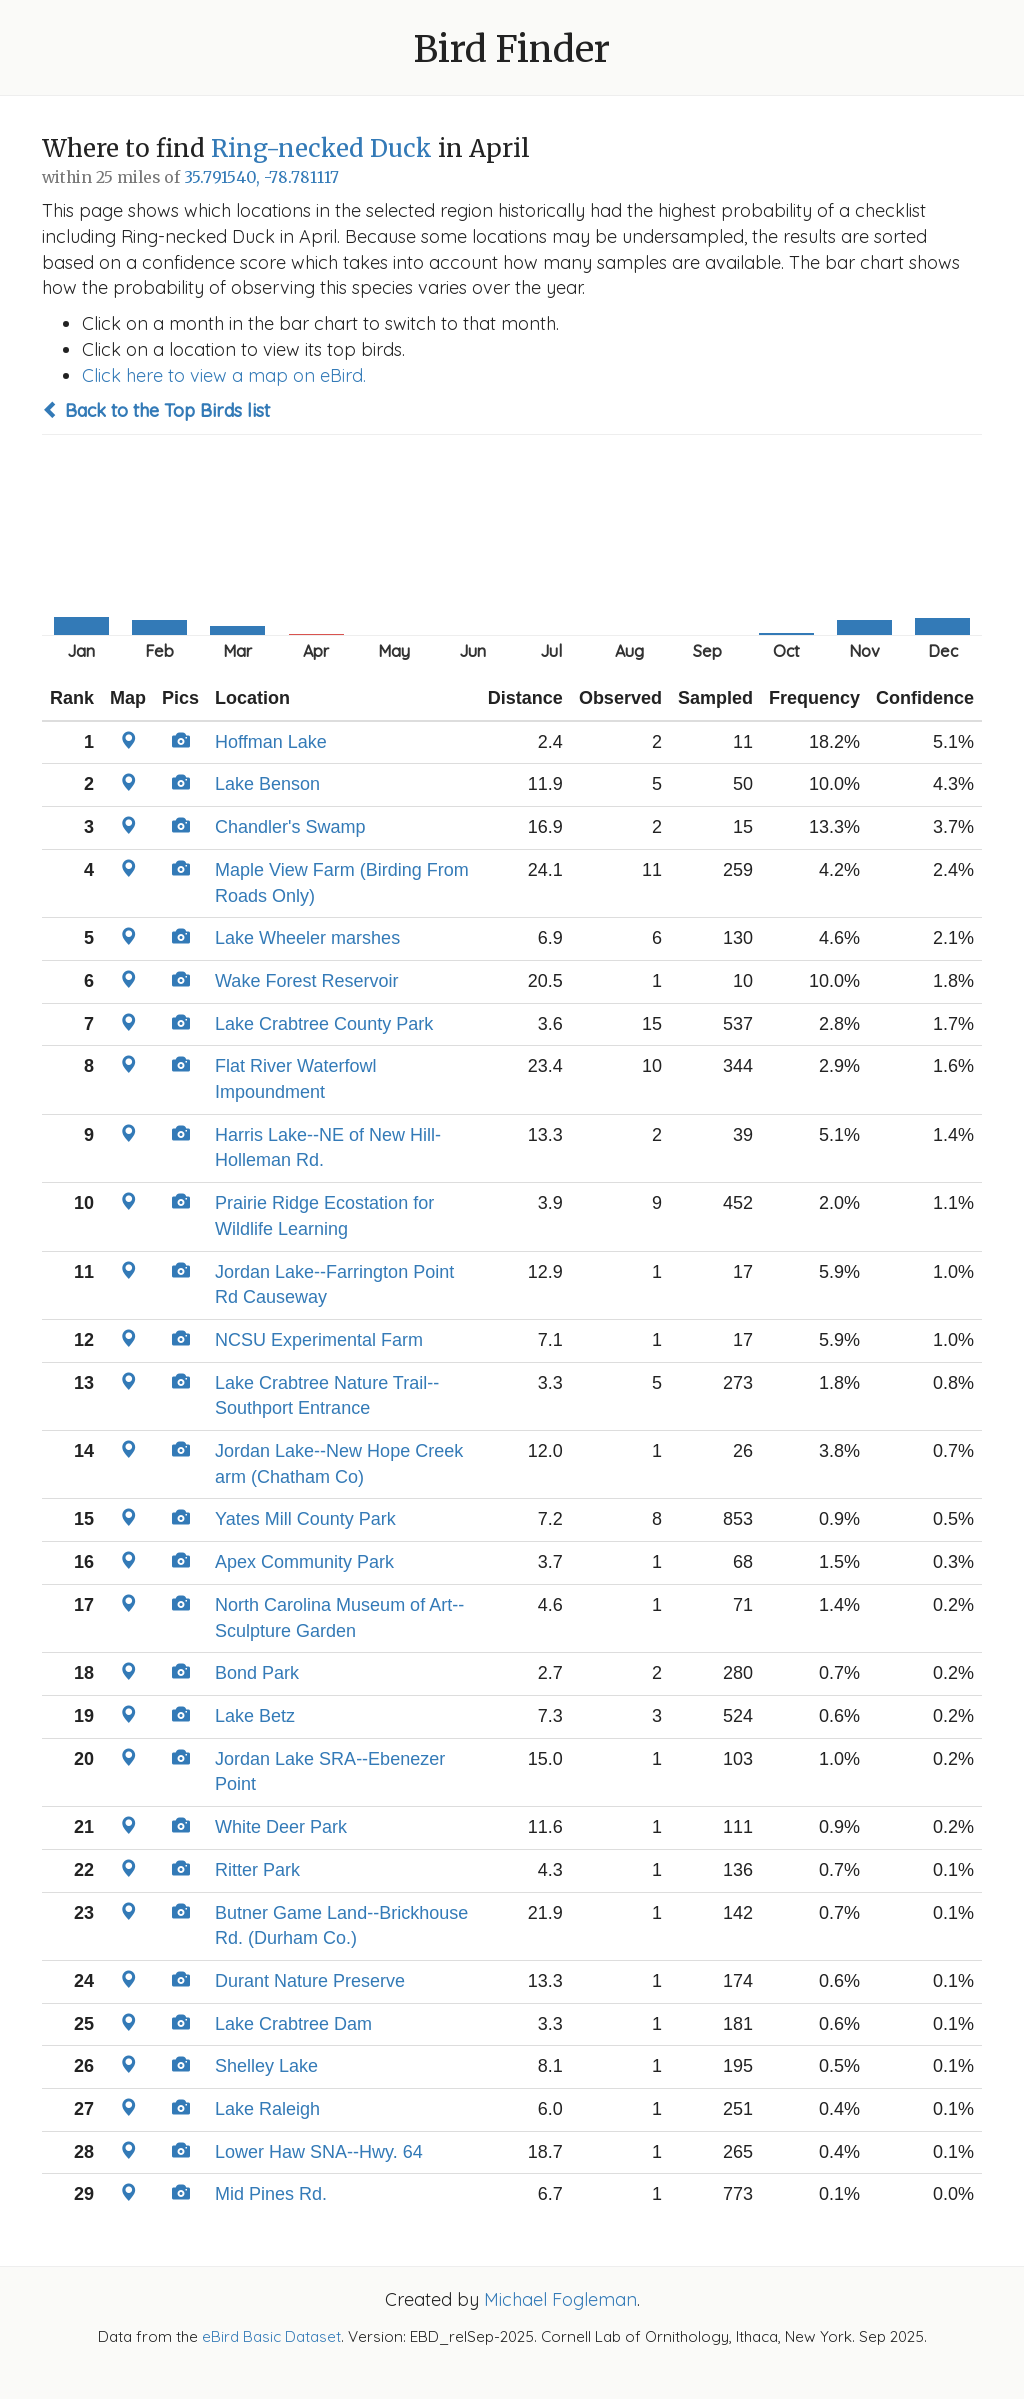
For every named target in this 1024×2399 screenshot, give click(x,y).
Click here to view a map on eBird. (224, 375)
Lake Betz (255, 1716)
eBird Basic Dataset (271, 2336)
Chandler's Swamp (290, 827)
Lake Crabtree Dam (293, 2024)
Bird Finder (512, 49)
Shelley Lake (266, 2066)
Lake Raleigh (267, 2109)
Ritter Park (257, 1870)
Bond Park (257, 1673)
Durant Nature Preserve (310, 1981)
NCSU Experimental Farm (319, 1340)
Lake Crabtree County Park (324, 1024)
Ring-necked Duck (321, 148)
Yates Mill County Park (305, 1519)
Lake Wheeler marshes (307, 938)
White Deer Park (281, 1827)
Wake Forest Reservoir (306, 981)
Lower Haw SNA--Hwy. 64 (319, 2152)
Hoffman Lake (271, 742)
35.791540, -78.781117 (261, 177)
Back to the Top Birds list (156, 410)
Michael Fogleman (560, 2299)
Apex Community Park (304, 1562)
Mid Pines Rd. (271, 2194)
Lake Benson (267, 784)
